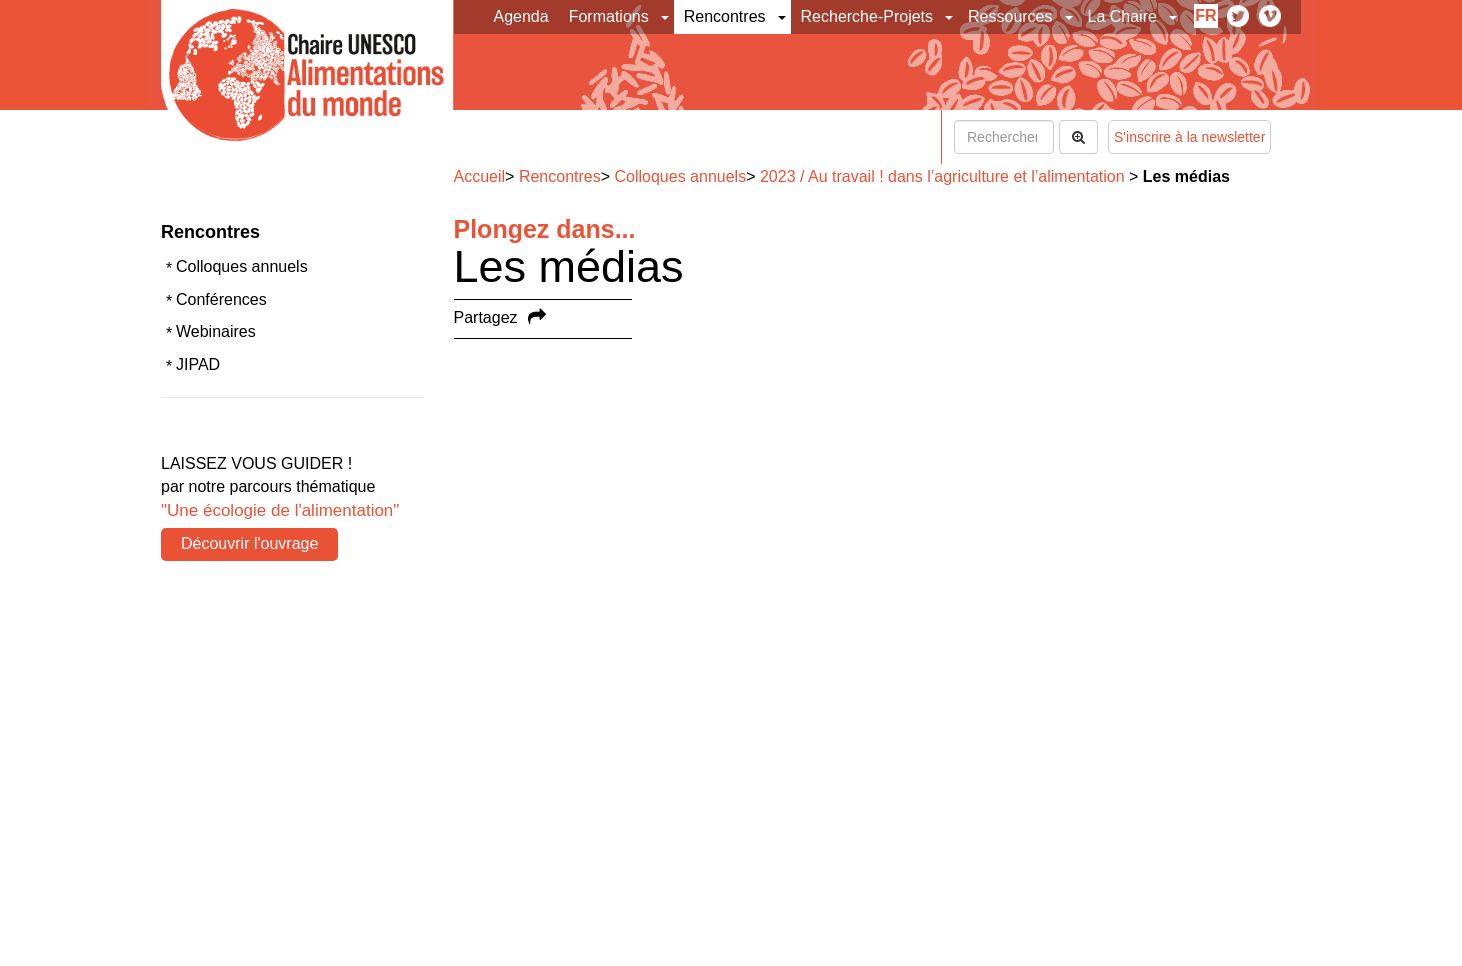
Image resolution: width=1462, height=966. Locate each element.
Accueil (480, 176)
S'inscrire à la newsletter (1189, 137)
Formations (609, 16)
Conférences (221, 299)
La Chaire (1122, 16)
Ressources (1010, 16)
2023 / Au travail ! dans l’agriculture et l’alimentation (942, 176)
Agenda (521, 16)
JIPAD (198, 364)
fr (1205, 15)
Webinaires (216, 331)
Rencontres (725, 16)
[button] (666, 17)
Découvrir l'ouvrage (249, 543)
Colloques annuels (242, 266)
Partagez (486, 317)
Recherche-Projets (867, 16)
